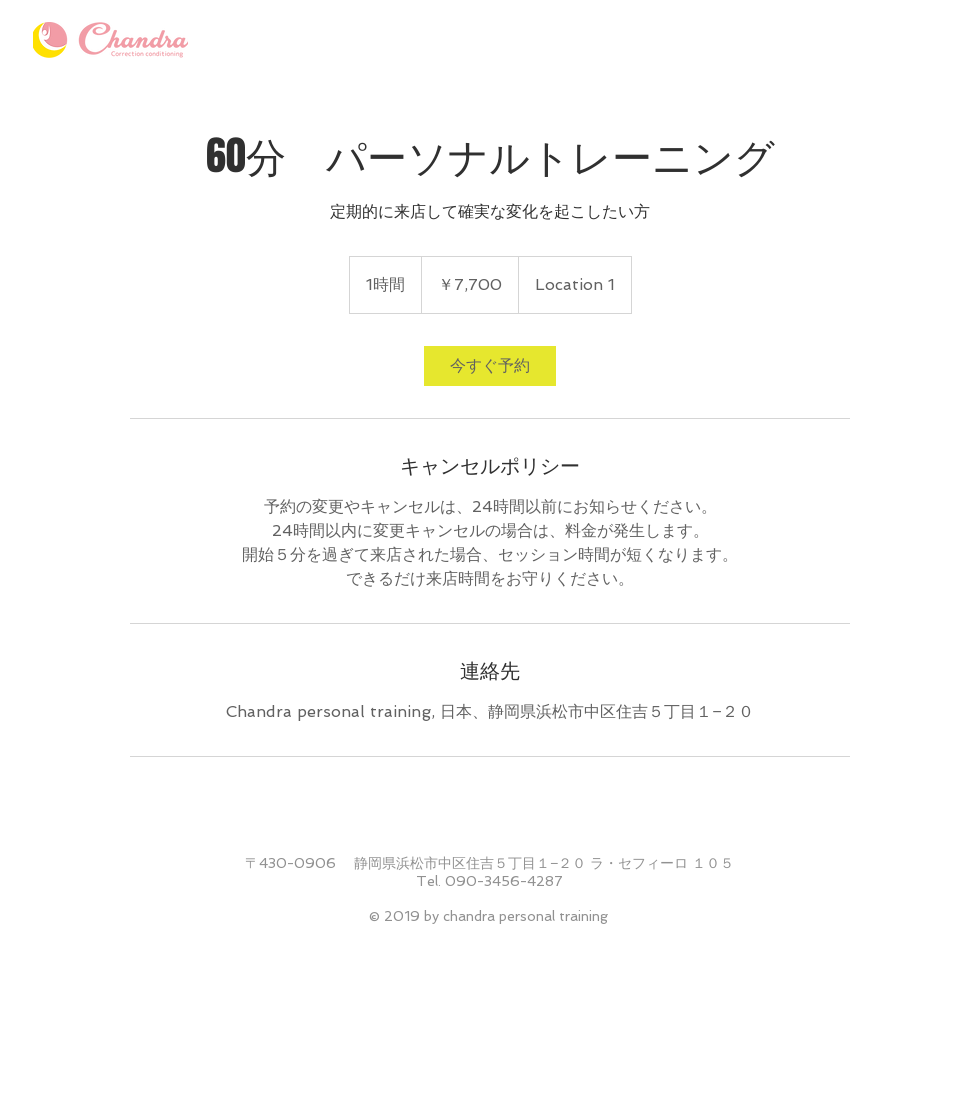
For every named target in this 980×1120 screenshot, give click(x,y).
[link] (490, 366)
